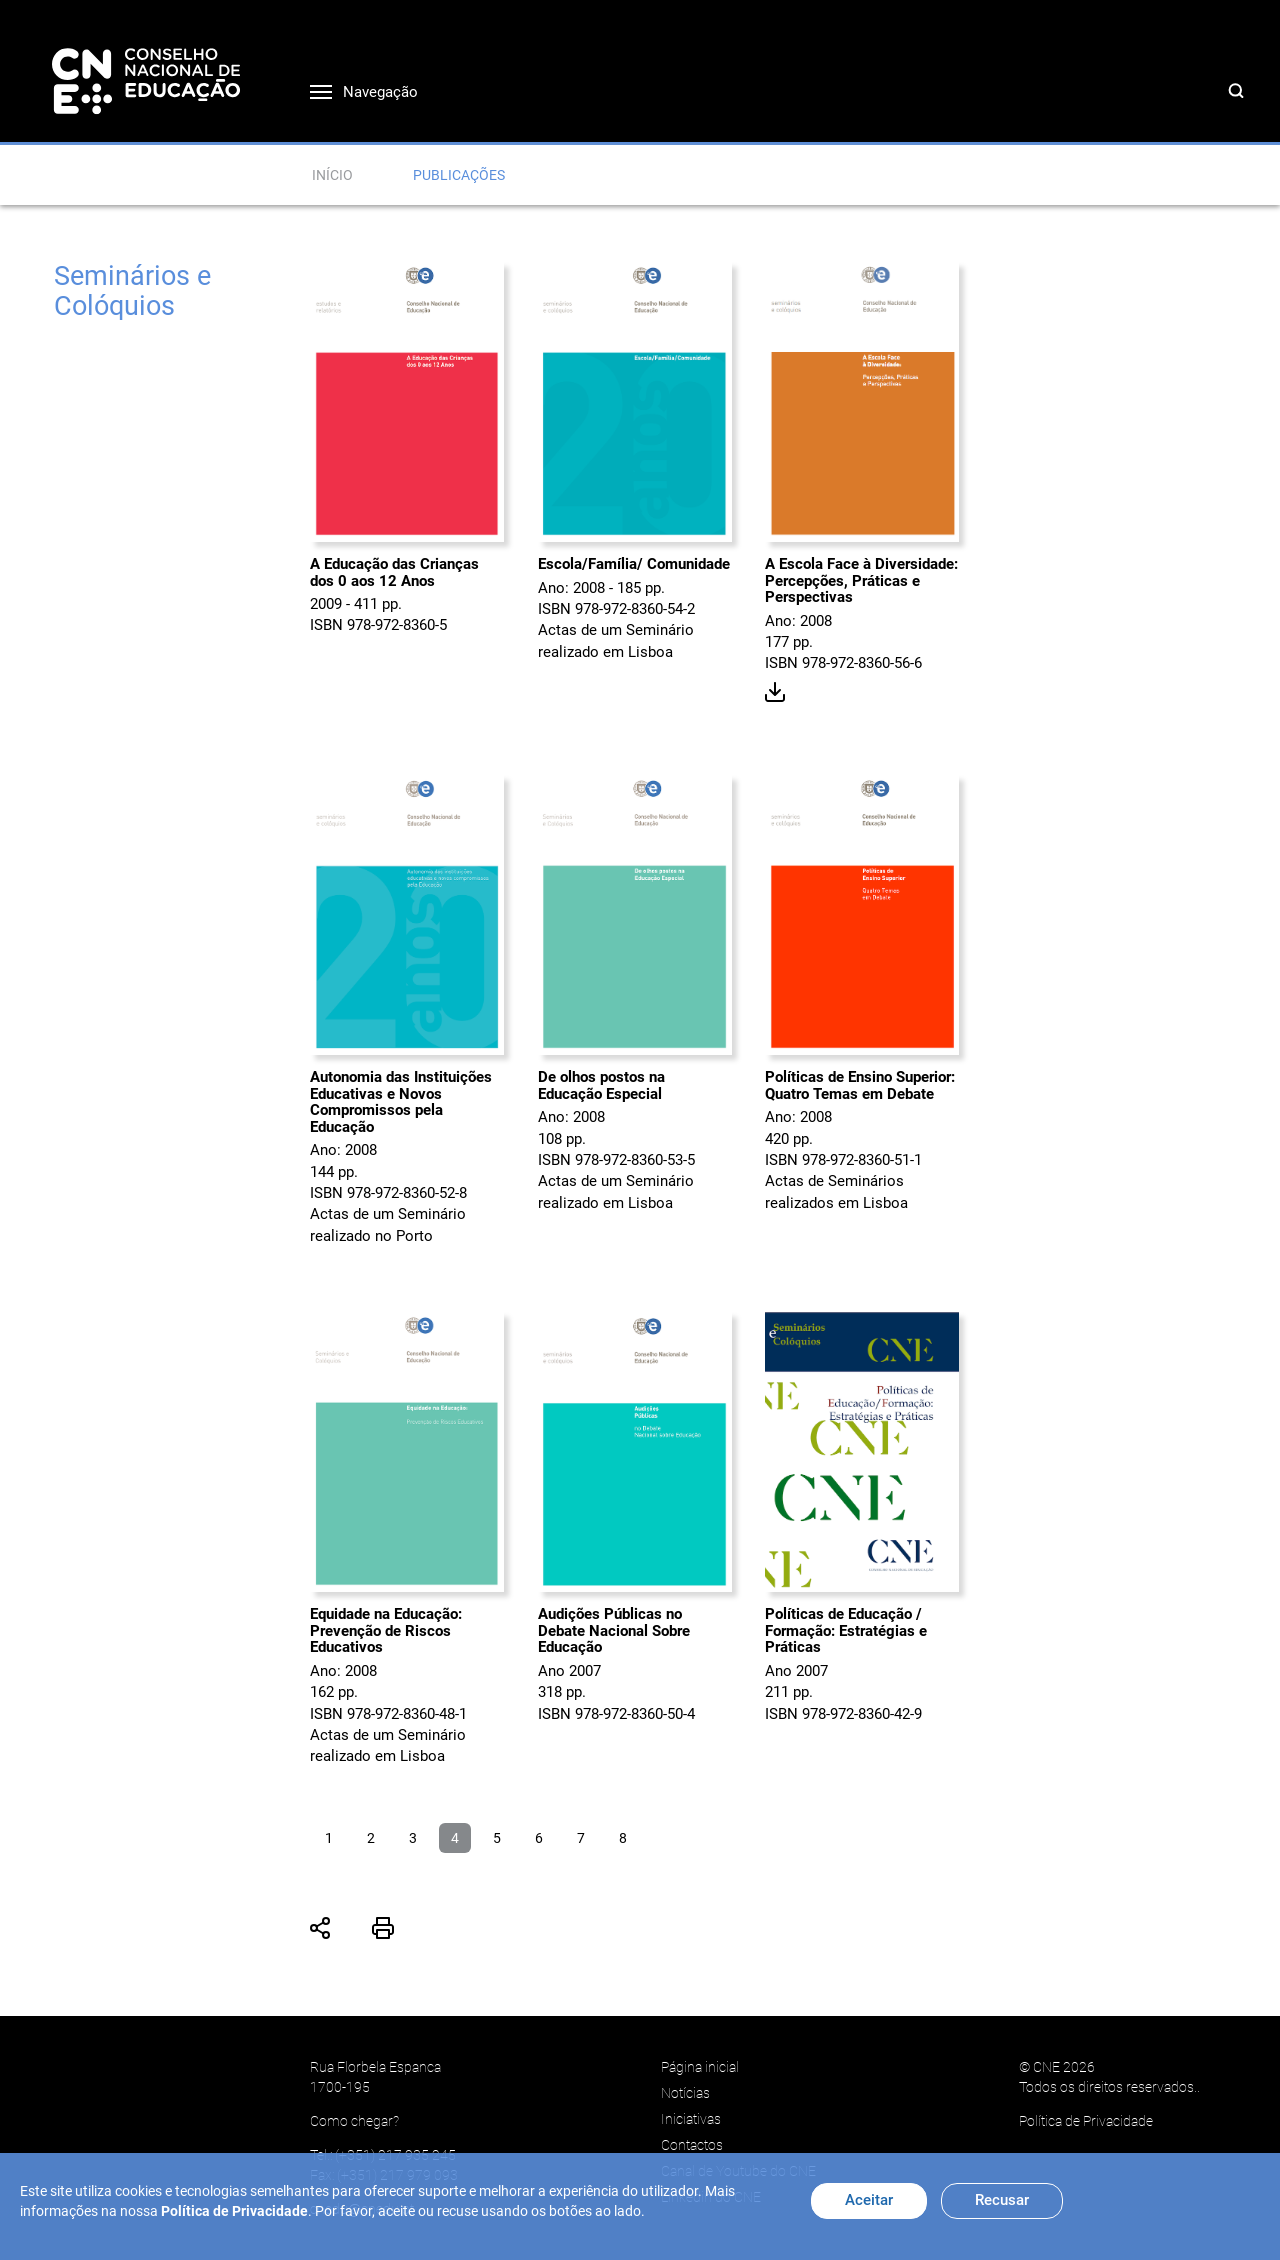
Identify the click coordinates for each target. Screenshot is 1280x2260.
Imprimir (383, 1928)
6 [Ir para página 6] (539, 1838)
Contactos (692, 2145)
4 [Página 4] (455, 1838)
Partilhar (321, 1928)
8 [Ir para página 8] (623, 1838)
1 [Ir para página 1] (329, 1838)
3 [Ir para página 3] (413, 1838)
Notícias (685, 2093)
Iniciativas (691, 2119)
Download (776, 693)
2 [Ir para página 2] (371, 1838)
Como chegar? (354, 2121)
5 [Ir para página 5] (497, 1838)
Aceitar (869, 2200)
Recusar (1002, 2200)
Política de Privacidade (1086, 2121)
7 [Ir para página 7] (581, 1838)
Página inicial (700, 2067)
